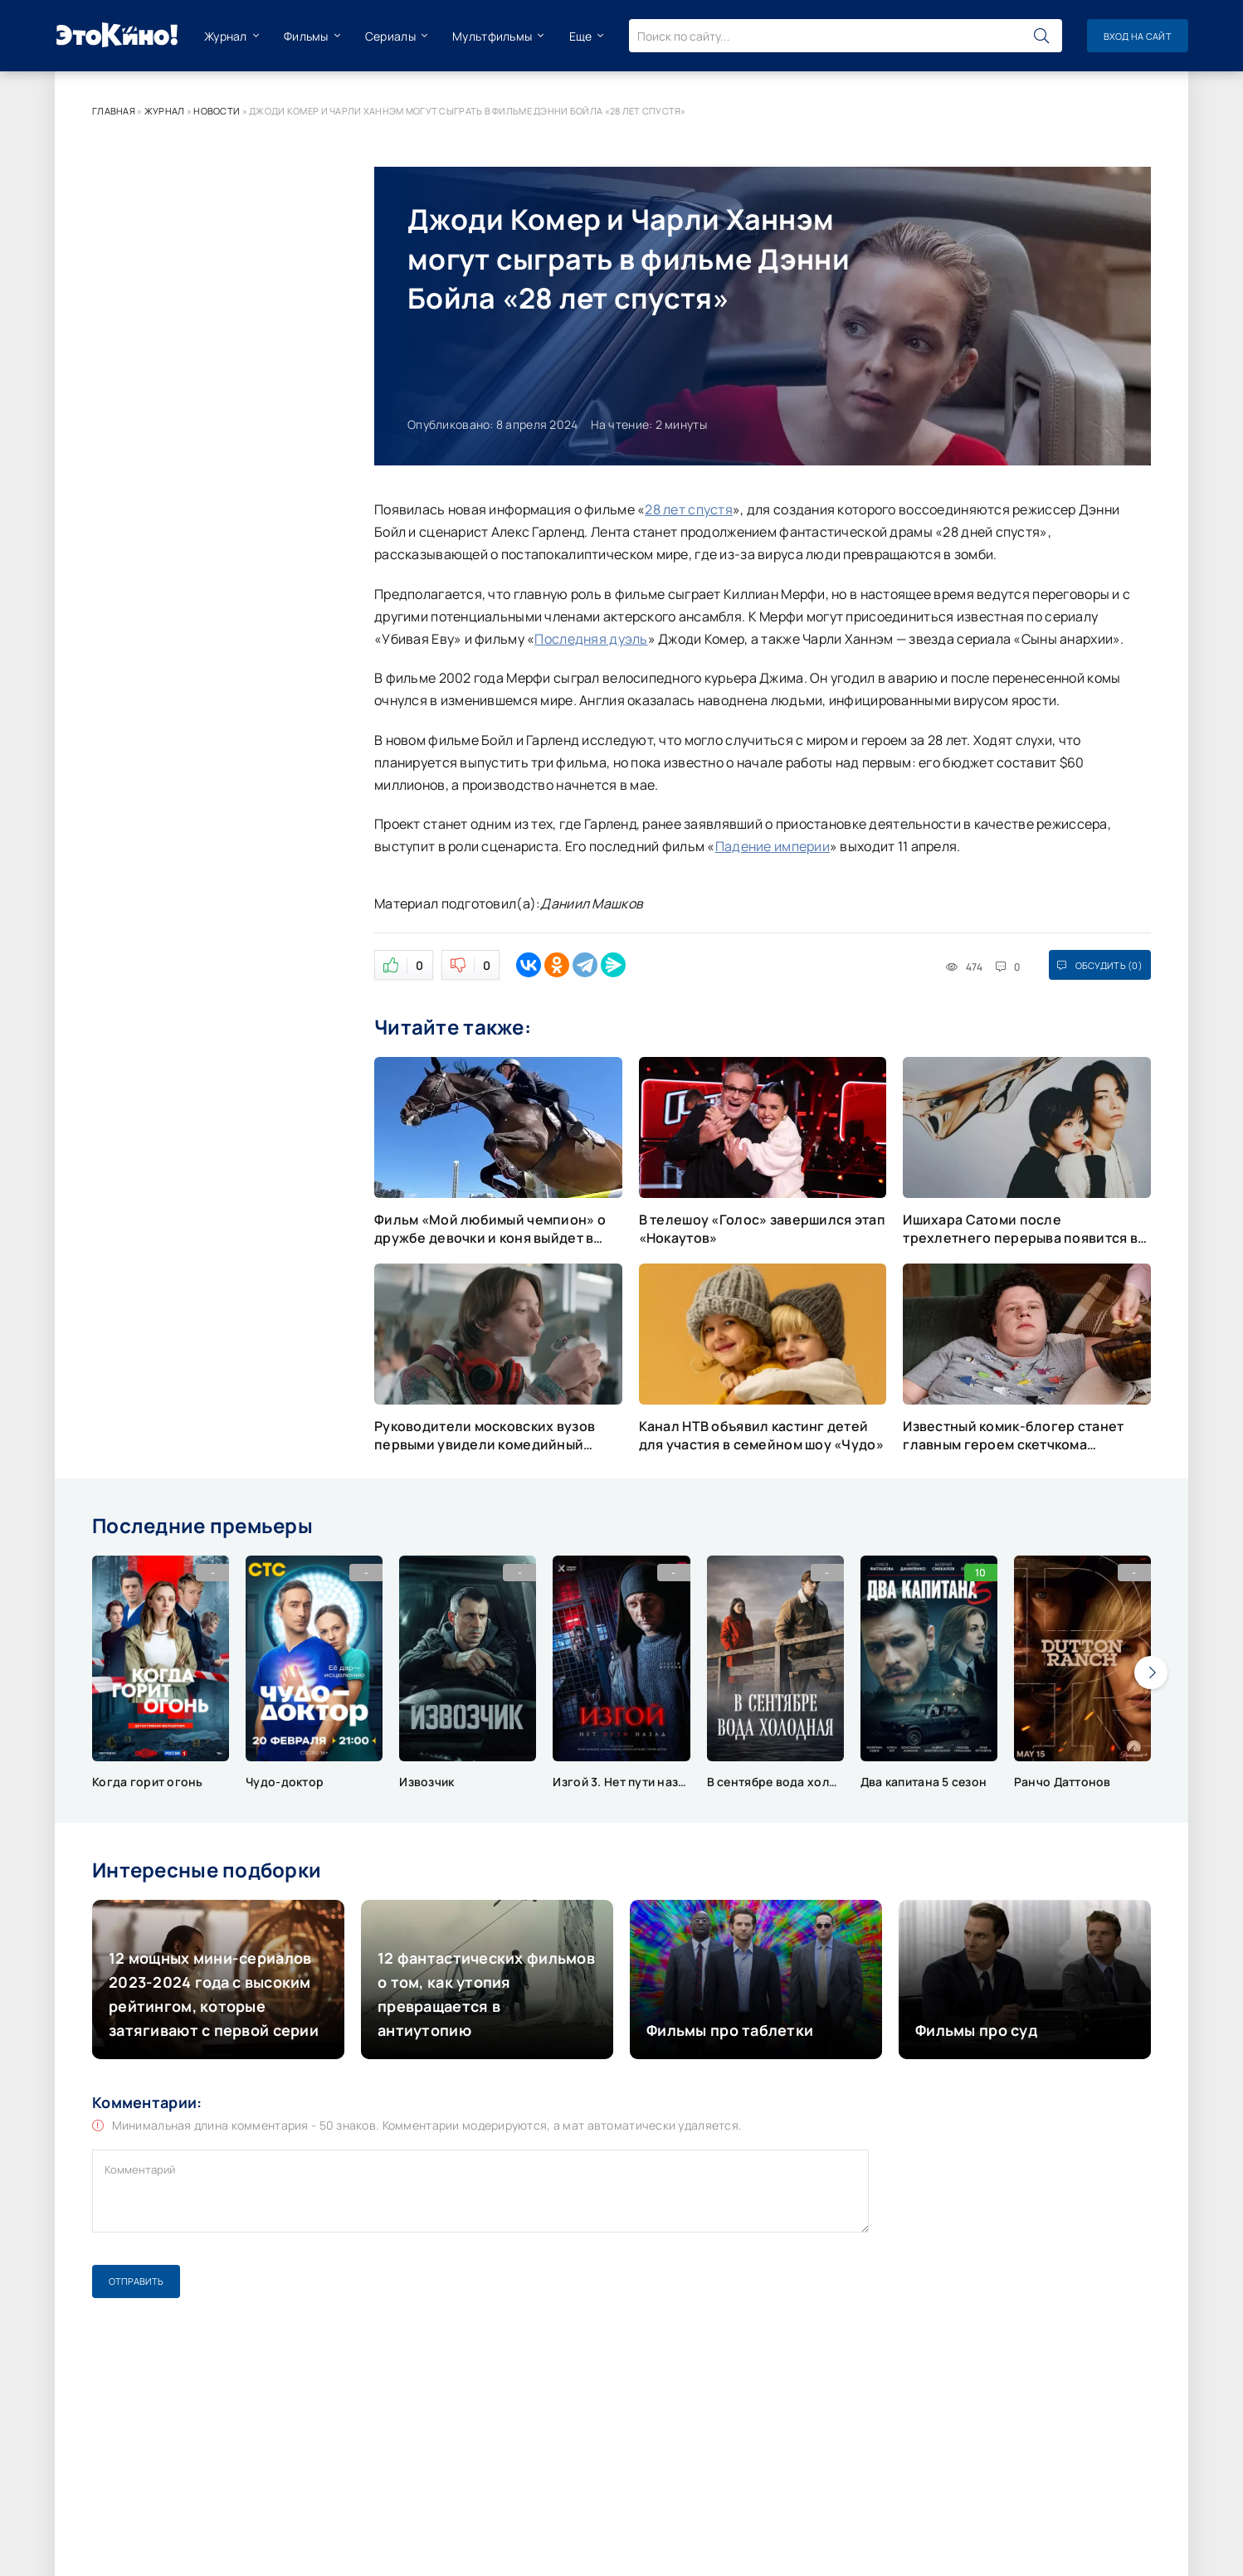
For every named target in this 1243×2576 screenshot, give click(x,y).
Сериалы (390, 36)
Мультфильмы (492, 36)
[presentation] (1150, 1672)
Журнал (225, 36)
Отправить (136, 2281)
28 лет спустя (689, 509)
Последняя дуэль (590, 639)
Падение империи (772, 846)
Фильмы (306, 36)
